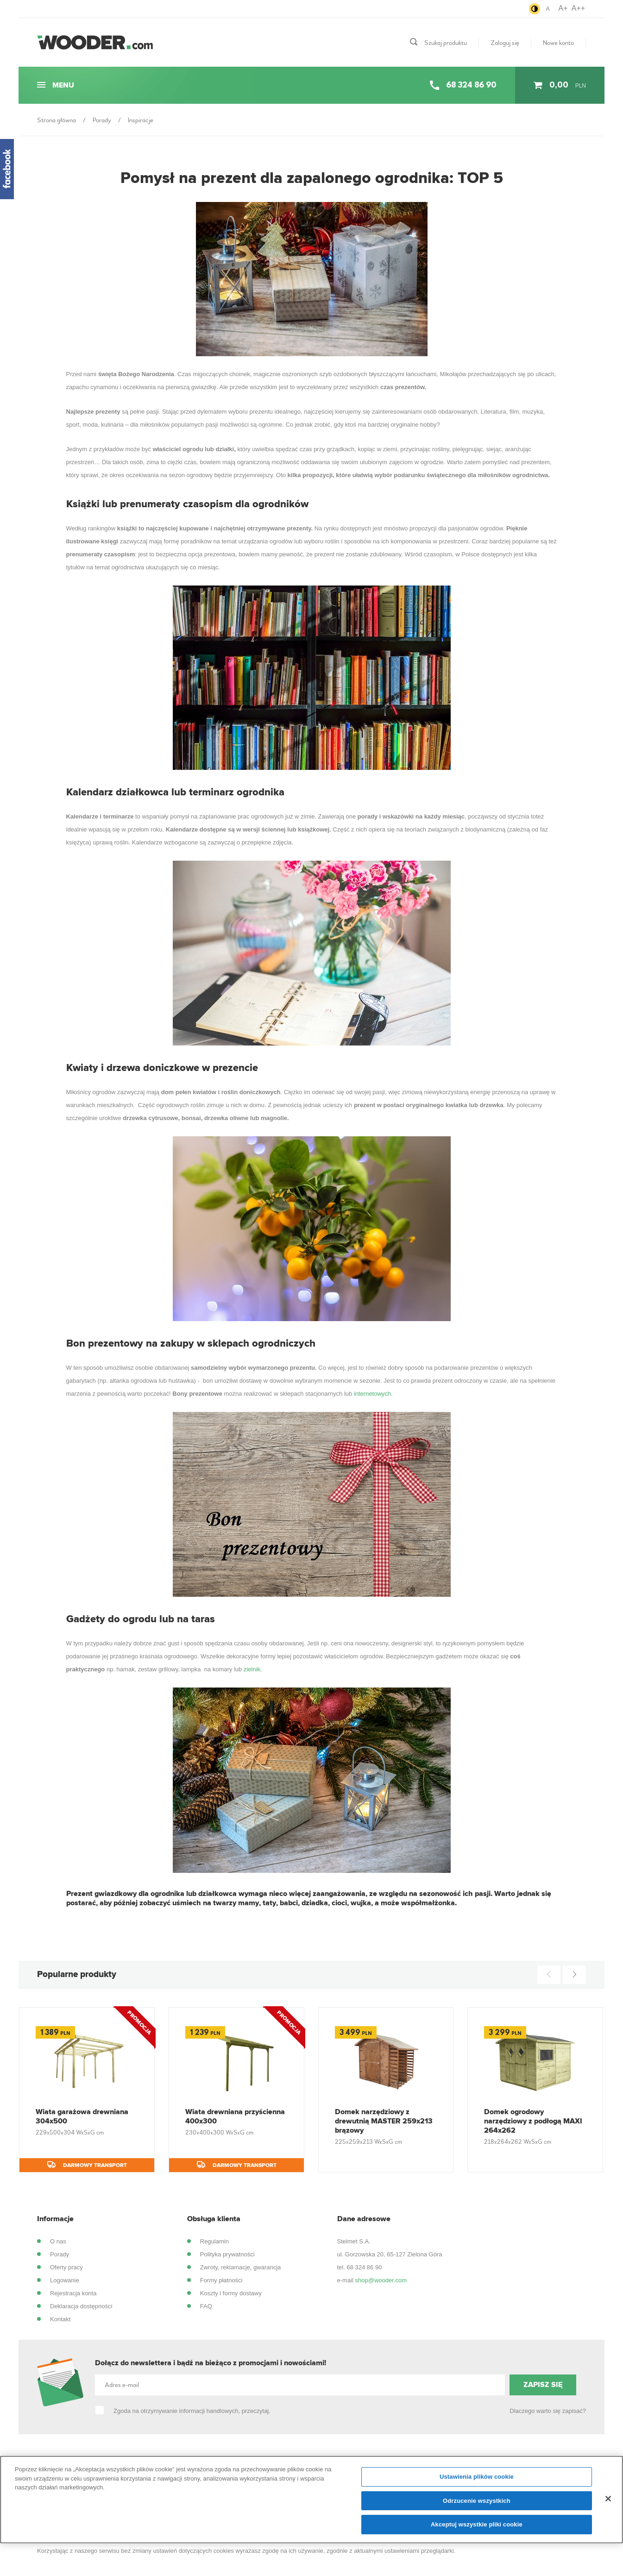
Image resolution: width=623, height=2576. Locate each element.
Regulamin (214, 2241)
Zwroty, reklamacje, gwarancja (240, 2267)
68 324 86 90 (364, 2267)
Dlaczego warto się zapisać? (548, 2410)
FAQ (206, 2306)
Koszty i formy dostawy (231, 2293)
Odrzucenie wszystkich (476, 2504)
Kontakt (60, 2319)
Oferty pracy (66, 2267)
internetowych (372, 1393)
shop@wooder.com (381, 2280)
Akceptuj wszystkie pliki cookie (476, 2529)
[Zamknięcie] (608, 2503)
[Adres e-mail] (300, 2384)
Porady (59, 2254)
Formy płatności (221, 2280)
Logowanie (64, 2280)
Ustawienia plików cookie (477, 2480)
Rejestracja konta (73, 2293)
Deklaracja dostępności (81, 2306)
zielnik (252, 1669)
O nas (58, 2241)
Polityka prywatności (227, 2254)
